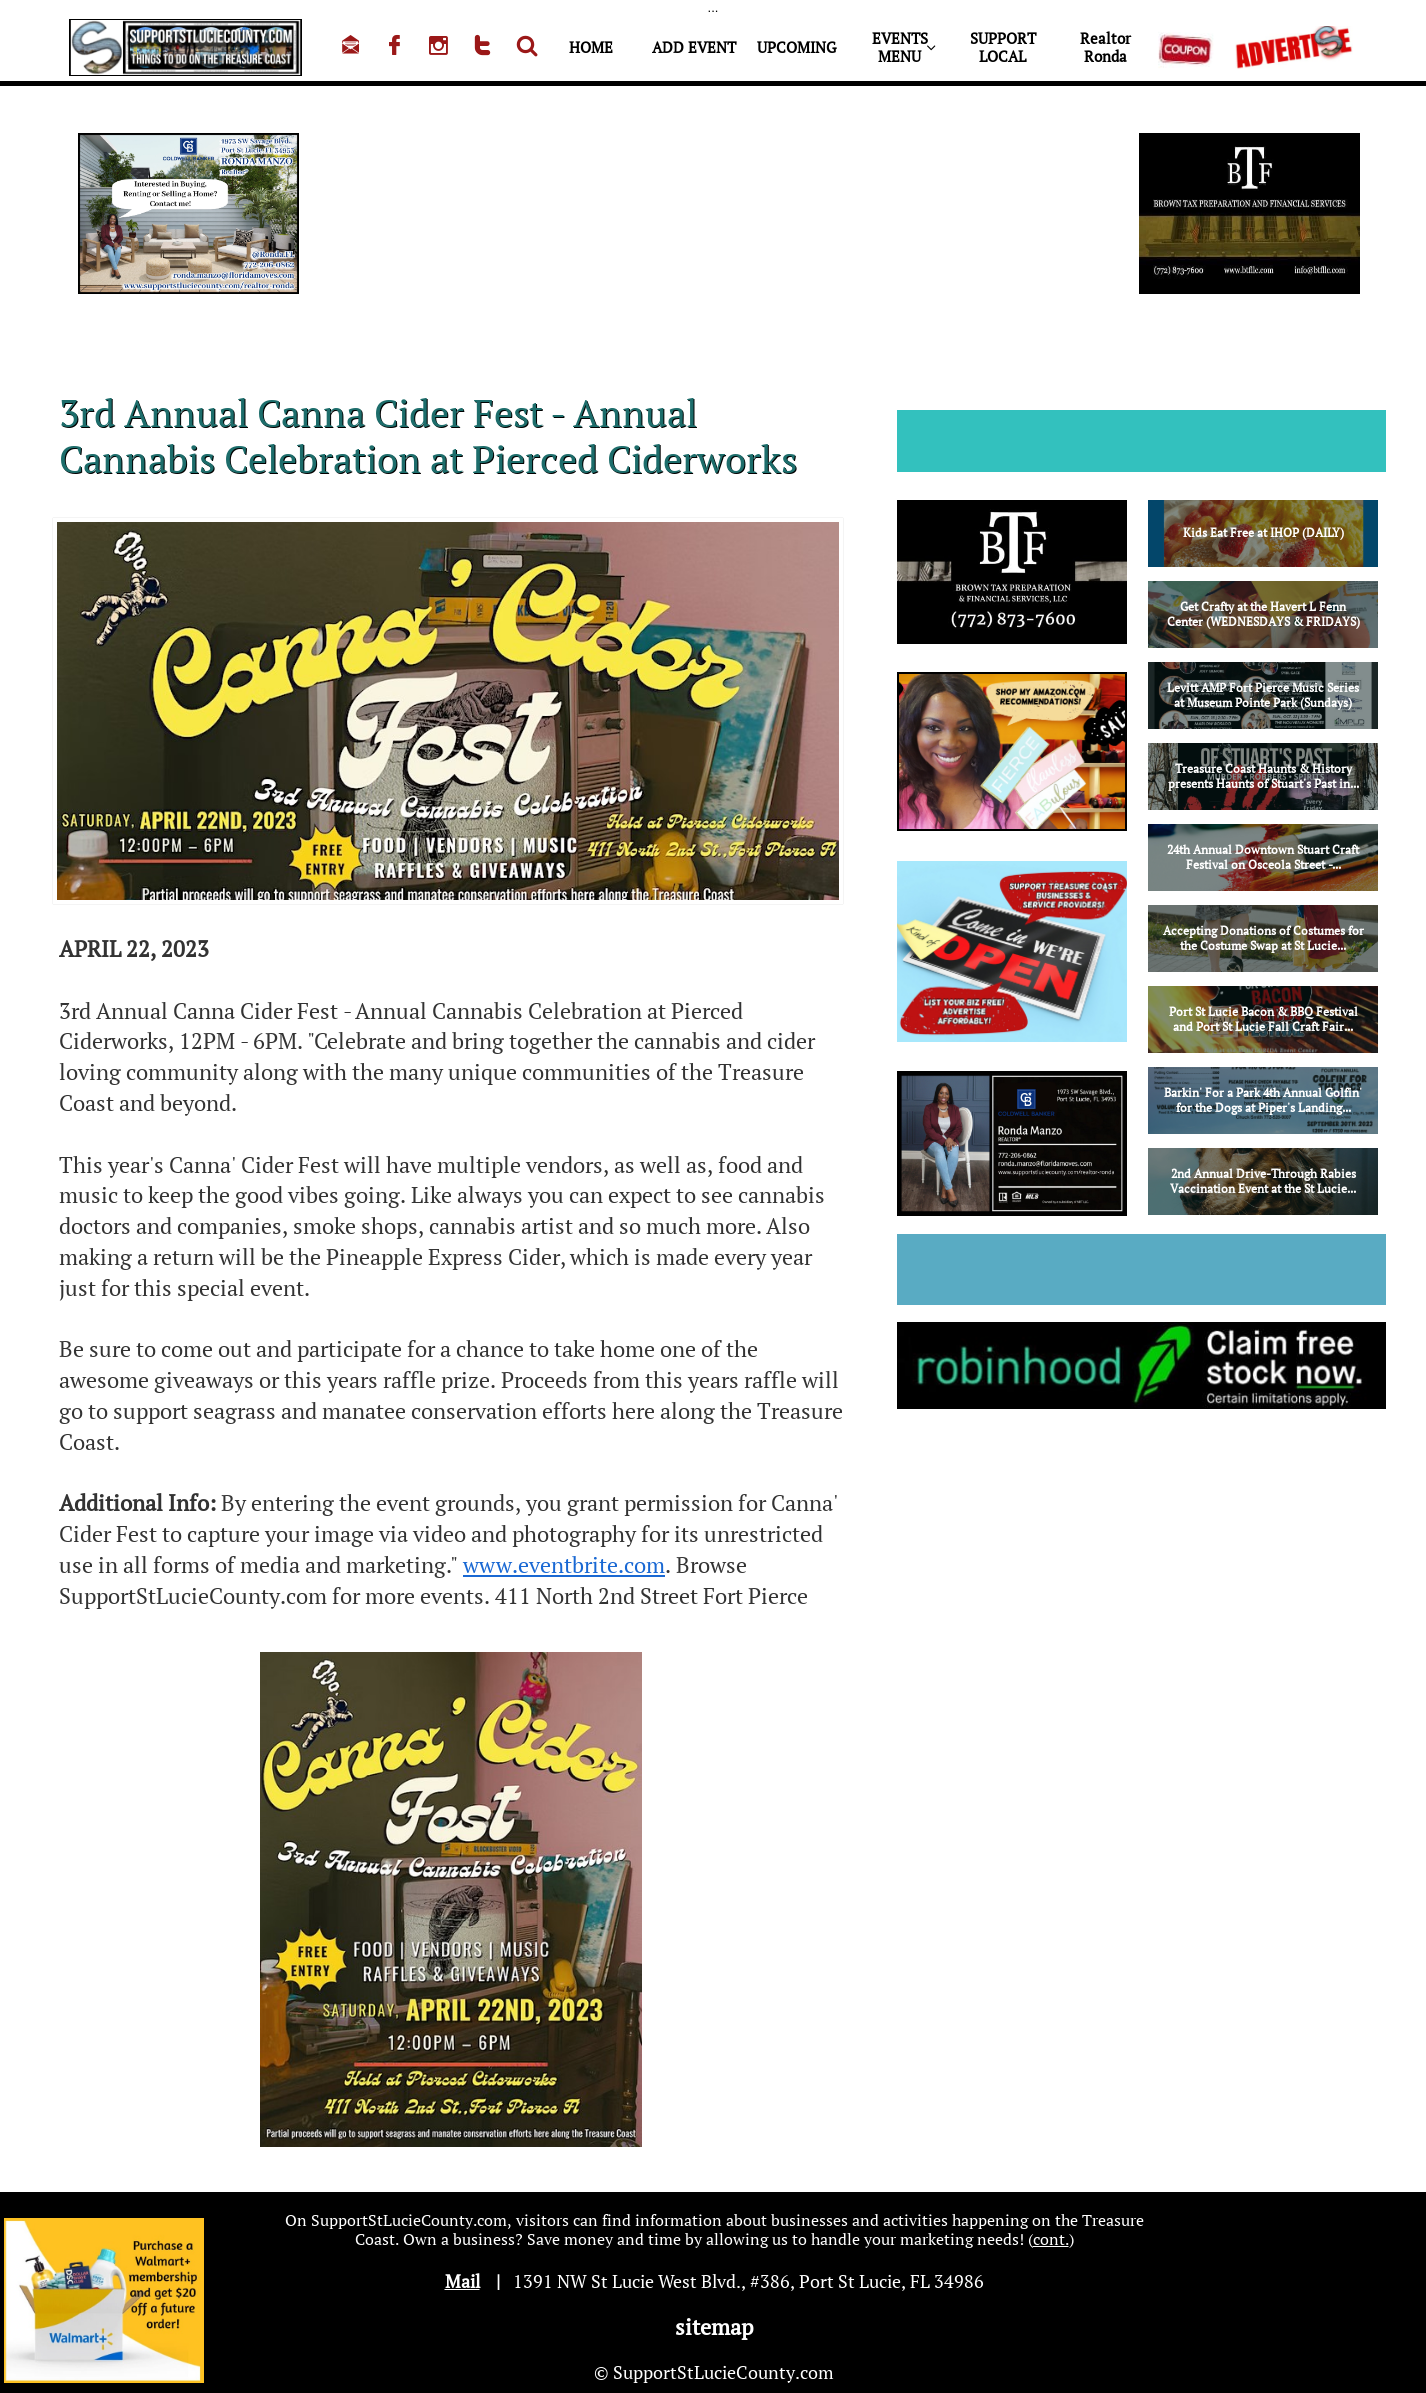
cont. (1051, 2239)
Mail (462, 2281)
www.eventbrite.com (564, 1564)
